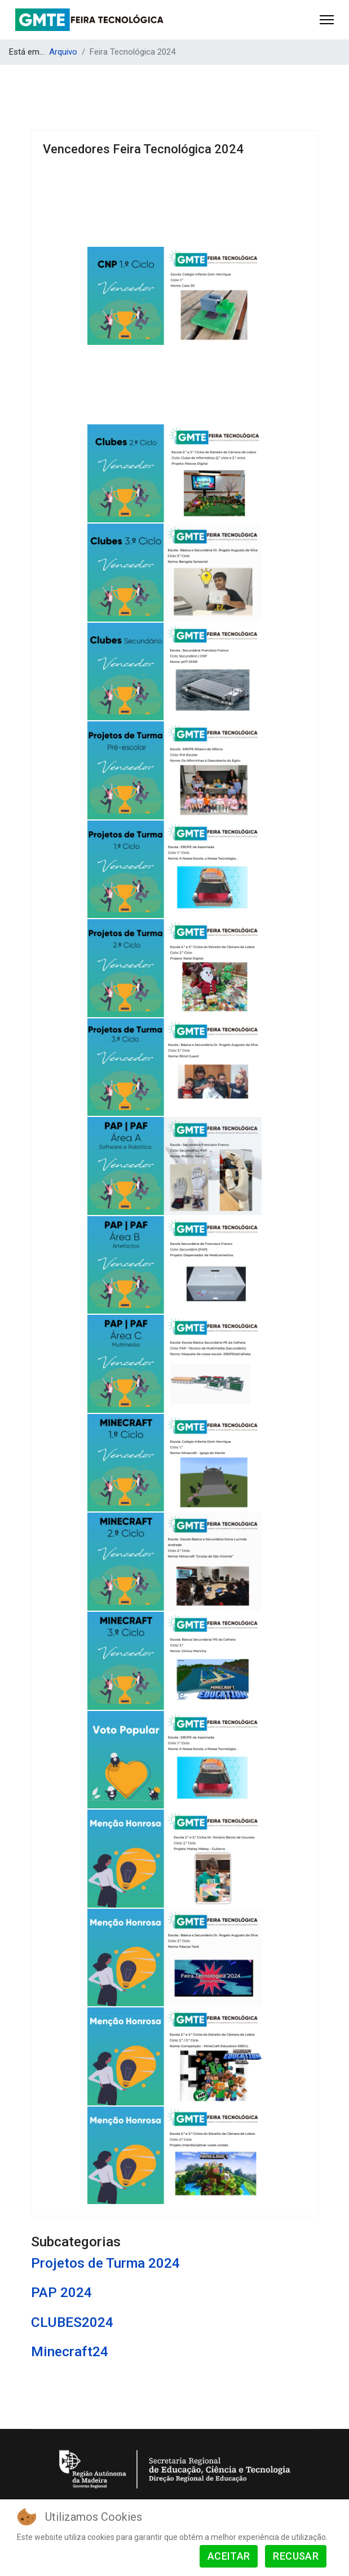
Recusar (296, 2556)
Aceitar (228, 2556)
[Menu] (327, 20)
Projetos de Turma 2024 (105, 2263)
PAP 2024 (61, 2292)
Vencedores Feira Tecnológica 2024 (143, 149)
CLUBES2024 (72, 2322)
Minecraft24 (69, 2351)
